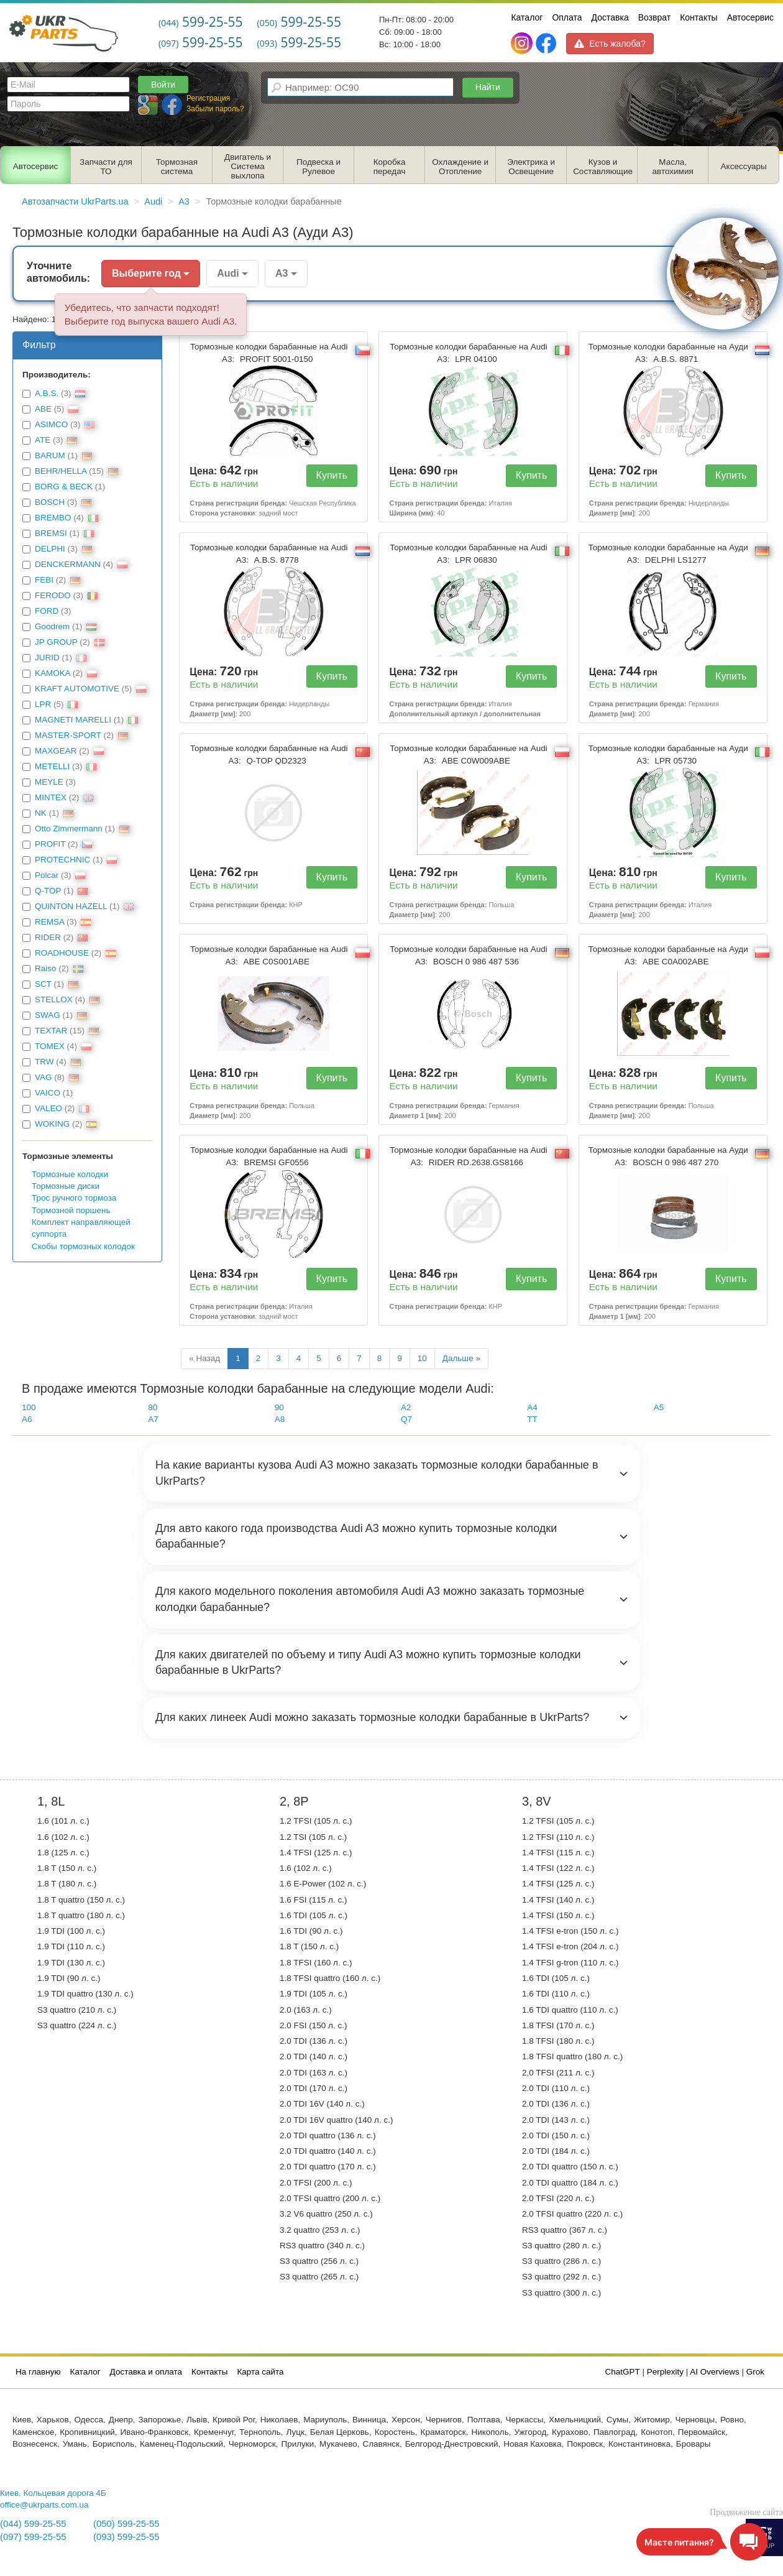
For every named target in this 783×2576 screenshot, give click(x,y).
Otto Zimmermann (69, 828)
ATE (42, 440)
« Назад (204, 1358)
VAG (43, 1077)
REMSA (49, 921)
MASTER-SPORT (68, 735)
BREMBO (53, 517)
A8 (280, 1419)
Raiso (46, 968)
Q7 (406, 1419)
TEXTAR (51, 1030)
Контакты (698, 17)
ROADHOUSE (62, 953)
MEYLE (49, 782)
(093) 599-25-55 (126, 2537)
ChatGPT (622, 2371)
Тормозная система (177, 166)
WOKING (52, 1124)
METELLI (52, 766)
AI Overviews (715, 2371)
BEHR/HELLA (60, 471)
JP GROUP (56, 642)
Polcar (46, 875)
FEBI (44, 579)
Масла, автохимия (673, 166)
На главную (38, 2371)
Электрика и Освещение (531, 166)
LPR (43, 704)
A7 (153, 1419)
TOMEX (50, 1046)
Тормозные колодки (70, 1174)
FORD (46, 611)
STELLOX (54, 999)
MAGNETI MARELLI (73, 719)
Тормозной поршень (71, 1210)
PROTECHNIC (62, 859)
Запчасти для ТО (106, 166)
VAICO (47, 1092)
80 (152, 1407)
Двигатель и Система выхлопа (247, 166)
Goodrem (52, 626)
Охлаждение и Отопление (460, 166)
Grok (755, 2371)
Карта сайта (260, 2371)
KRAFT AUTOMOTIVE (77, 688)
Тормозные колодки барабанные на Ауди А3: (668, 352)
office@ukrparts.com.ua (44, 2504)
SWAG (47, 1015)
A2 (406, 1407)
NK (41, 813)
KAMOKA (52, 673)
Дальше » (461, 1358)
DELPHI (50, 548)
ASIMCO (51, 424)
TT (532, 1419)
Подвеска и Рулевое (318, 166)
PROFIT (50, 844)
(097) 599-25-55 (33, 2537)
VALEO (48, 1108)
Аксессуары (744, 166)
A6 (27, 1419)
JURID (47, 657)
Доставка (610, 17)
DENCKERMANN (68, 564)
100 (29, 1407)
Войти (163, 85)
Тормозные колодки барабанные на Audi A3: (269, 352)
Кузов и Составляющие (603, 166)
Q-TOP (48, 890)
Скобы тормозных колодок (83, 1246)
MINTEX (50, 797)
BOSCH (50, 502)
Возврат (654, 17)
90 (279, 1407)
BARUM (50, 455)
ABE (43, 408)
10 (422, 1358)
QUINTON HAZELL (71, 906)
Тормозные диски (65, 1186)
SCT (43, 984)
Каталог (527, 17)
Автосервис (750, 17)
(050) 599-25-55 (126, 2524)
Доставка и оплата (146, 2371)
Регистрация (208, 98)
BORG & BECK (64, 486)
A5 (659, 1407)
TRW (44, 1061)
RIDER (48, 937)
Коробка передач (389, 166)
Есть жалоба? (609, 43)
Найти (487, 87)
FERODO (53, 595)
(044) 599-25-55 (33, 2524)
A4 (532, 1407)
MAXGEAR (56, 750)
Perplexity (665, 2371)
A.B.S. (46, 393)
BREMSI (51, 533)
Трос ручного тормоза (74, 1198)
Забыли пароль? (215, 108)
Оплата (567, 17)
